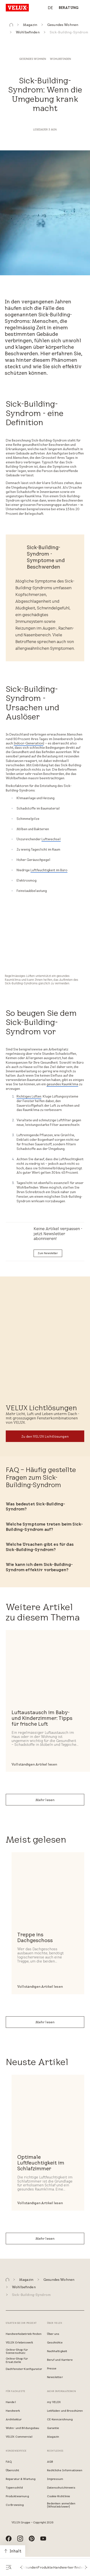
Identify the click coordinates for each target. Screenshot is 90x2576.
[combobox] (48, 8)
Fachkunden (27, 2567)
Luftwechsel (51, 839)
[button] (21, 2567)
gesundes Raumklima (62, 1084)
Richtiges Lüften (29, 1096)
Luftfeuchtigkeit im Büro (48, 870)
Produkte (45, 2567)
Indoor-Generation (28, 743)
